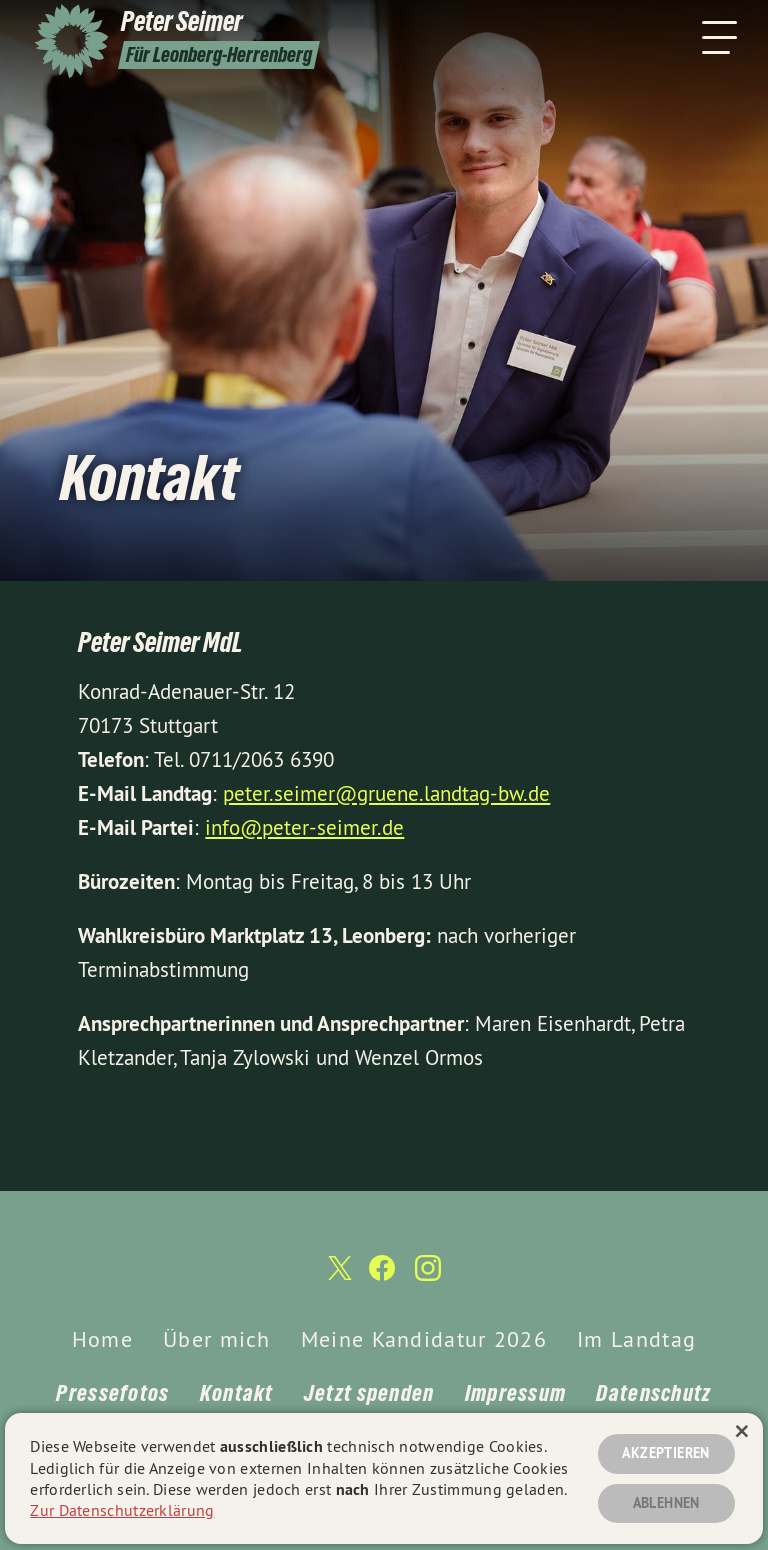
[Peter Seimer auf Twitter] (338, 1277)
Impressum (516, 1393)
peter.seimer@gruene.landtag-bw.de (386, 793)
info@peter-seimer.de (304, 827)
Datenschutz (653, 1393)
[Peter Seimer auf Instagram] (428, 1276)
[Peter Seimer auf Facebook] (382, 1276)
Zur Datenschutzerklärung (122, 1510)
